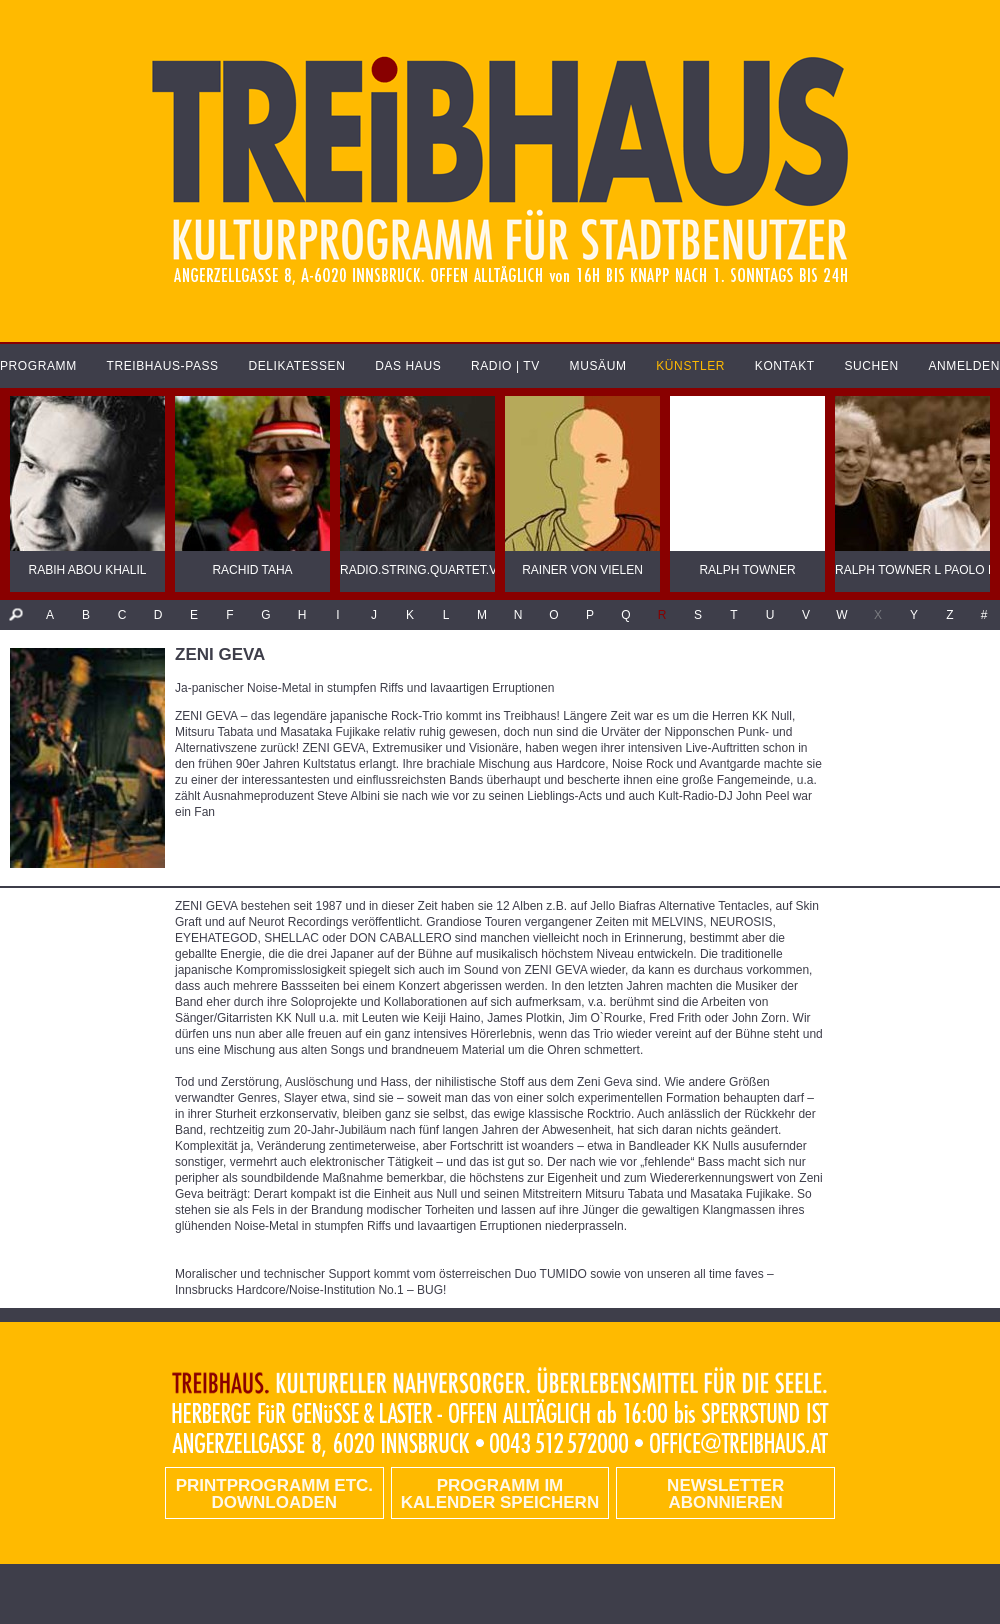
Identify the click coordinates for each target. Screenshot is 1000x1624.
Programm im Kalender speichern (500, 1494)
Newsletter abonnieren (725, 1494)
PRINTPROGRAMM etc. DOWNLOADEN (274, 1494)
